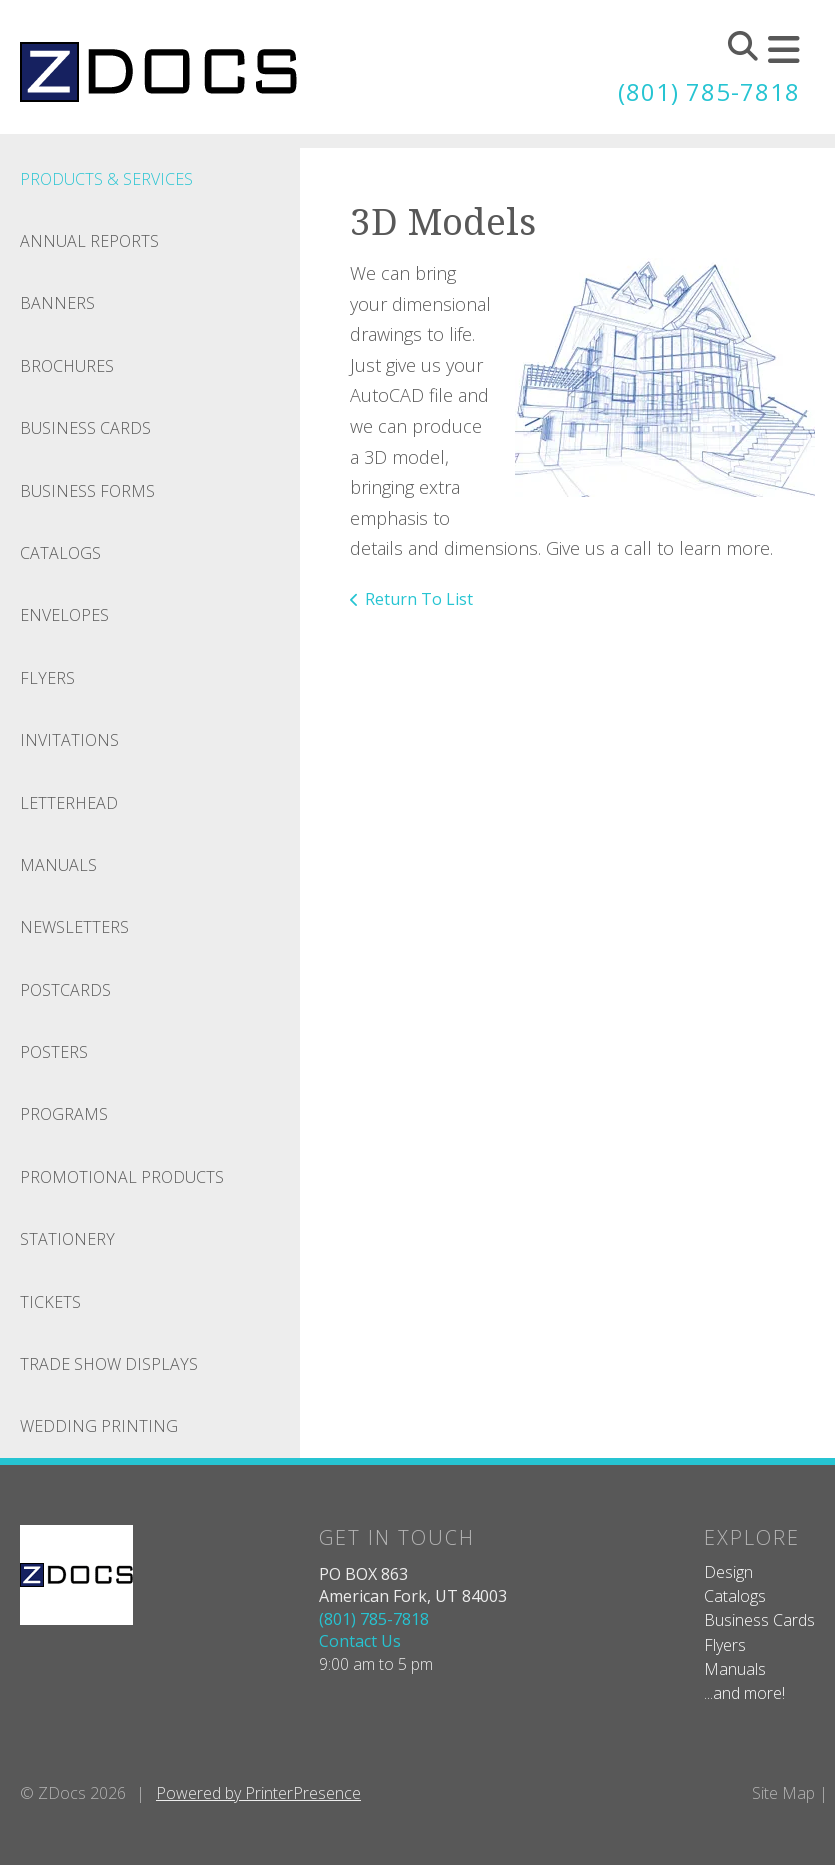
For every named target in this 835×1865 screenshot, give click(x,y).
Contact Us (360, 1641)
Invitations (69, 740)
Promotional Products (122, 1177)
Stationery (67, 1239)
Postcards (65, 990)
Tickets (50, 1302)
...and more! (744, 1693)
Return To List (419, 599)
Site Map (783, 1793)
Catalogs (60, 553)
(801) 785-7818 (709, 91)
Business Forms (87, 491)
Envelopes (64, 615)
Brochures (67, 366)
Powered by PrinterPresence (258, 1793)
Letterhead (69, 803)
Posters (54, 1052)
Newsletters (74, 927)
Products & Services (106, 179)
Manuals (58, 865)
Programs (64, 1114)
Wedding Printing (99, 1426)
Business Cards (85, 428)
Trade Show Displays (109, 1364)
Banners (57, 303)
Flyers (47, 678)
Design (728, 1572)
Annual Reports (89, 241)
